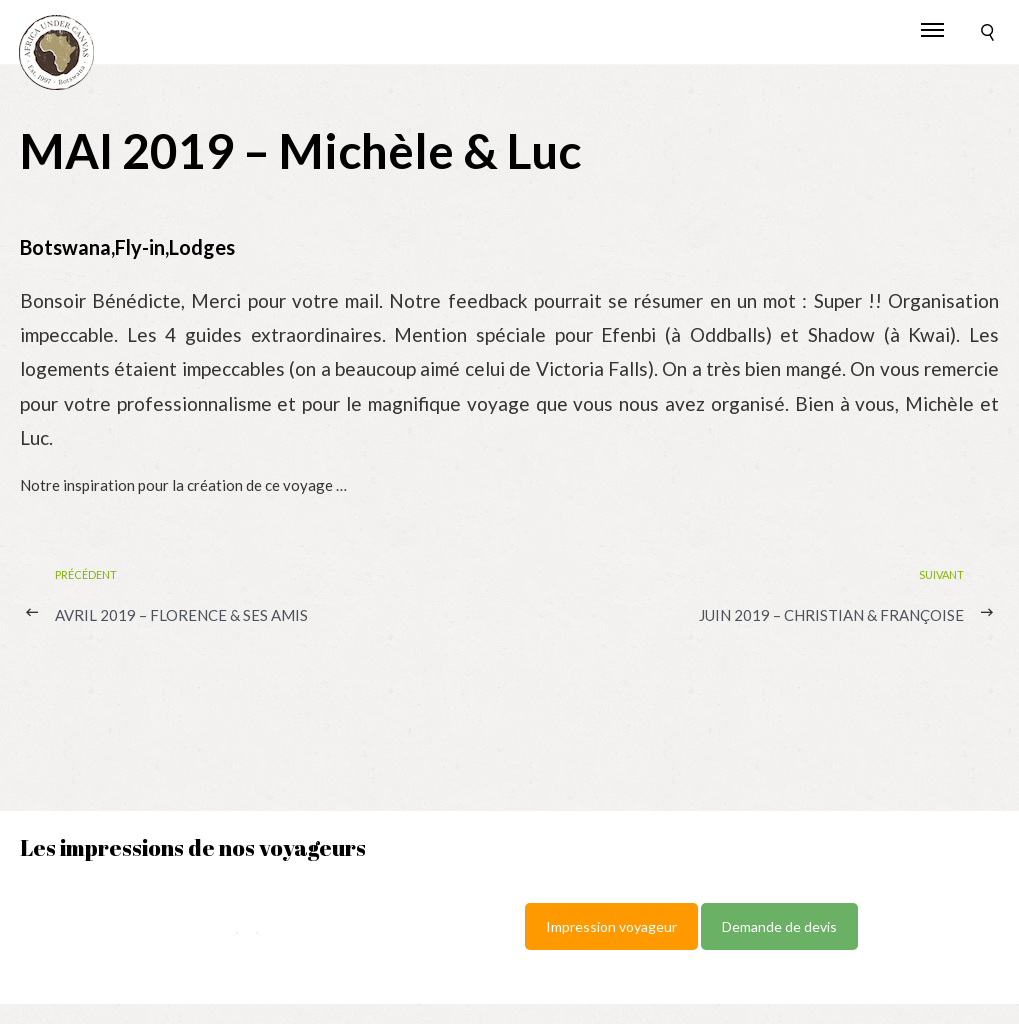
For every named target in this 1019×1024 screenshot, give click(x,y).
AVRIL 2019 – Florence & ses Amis (181, 615)
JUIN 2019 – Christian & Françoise (831, 615)
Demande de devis (779, 926)
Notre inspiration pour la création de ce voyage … (183, 485)
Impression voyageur (611, 926)
